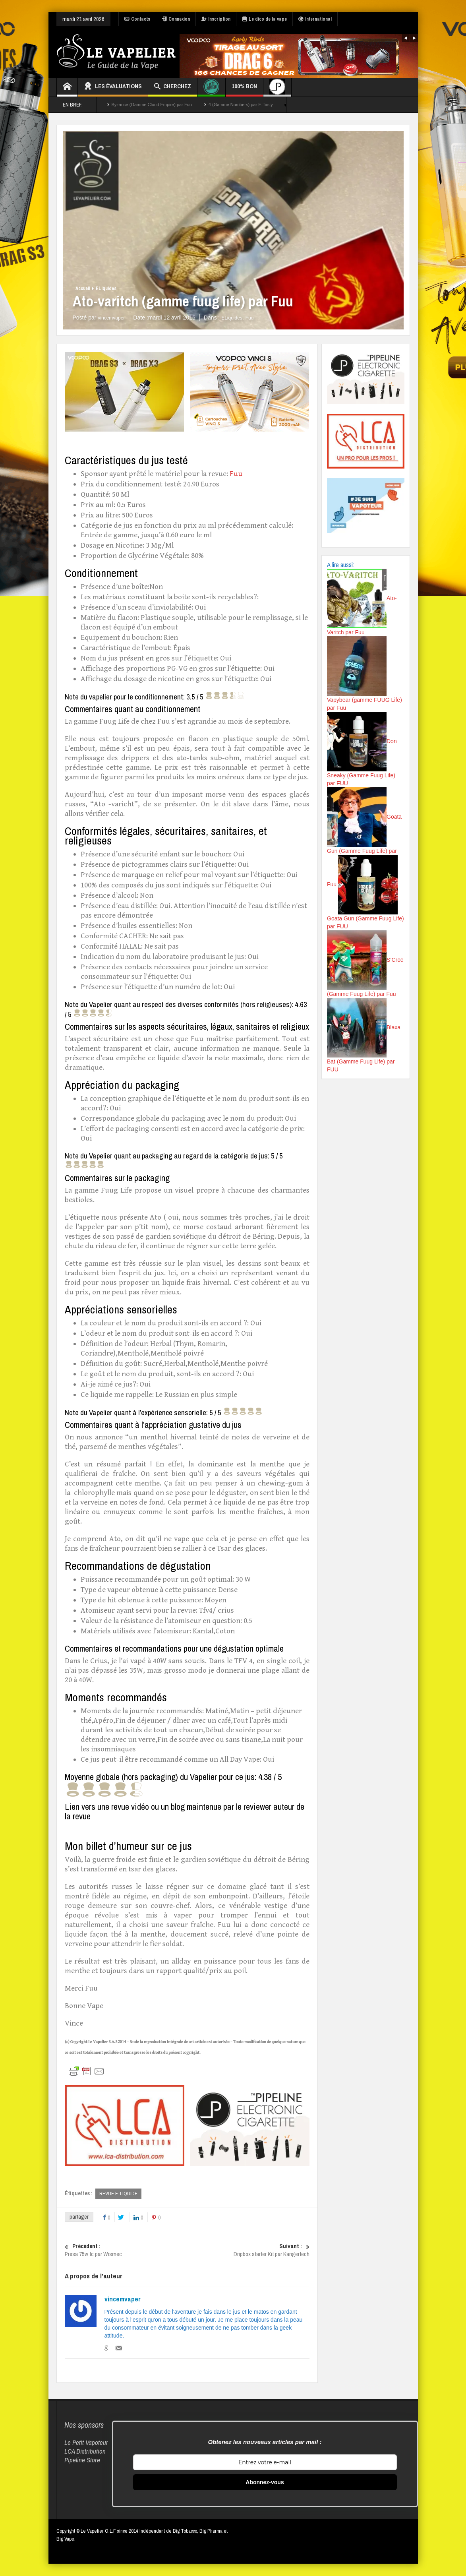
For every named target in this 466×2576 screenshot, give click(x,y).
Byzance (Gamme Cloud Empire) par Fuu (152, 104)
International (315, 19)
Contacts (137, 19)
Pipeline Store (82, 2460)
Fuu (250, 318)
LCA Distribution (85, 2451)
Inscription (215, 19)
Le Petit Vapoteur (86, 2442)
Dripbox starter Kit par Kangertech (248, 2250)
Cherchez (172, 87)
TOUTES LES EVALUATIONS (338, 105)
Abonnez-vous (265, 2482)
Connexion (176, 19)
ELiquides (106, 288)
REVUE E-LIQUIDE (118, 2193)
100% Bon (244, 89)
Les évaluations (113, 87)
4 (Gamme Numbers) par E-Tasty (241, 104)
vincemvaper (122, 2299)
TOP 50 (400, 104)
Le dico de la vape (264, 19)
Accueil (82, 288)
